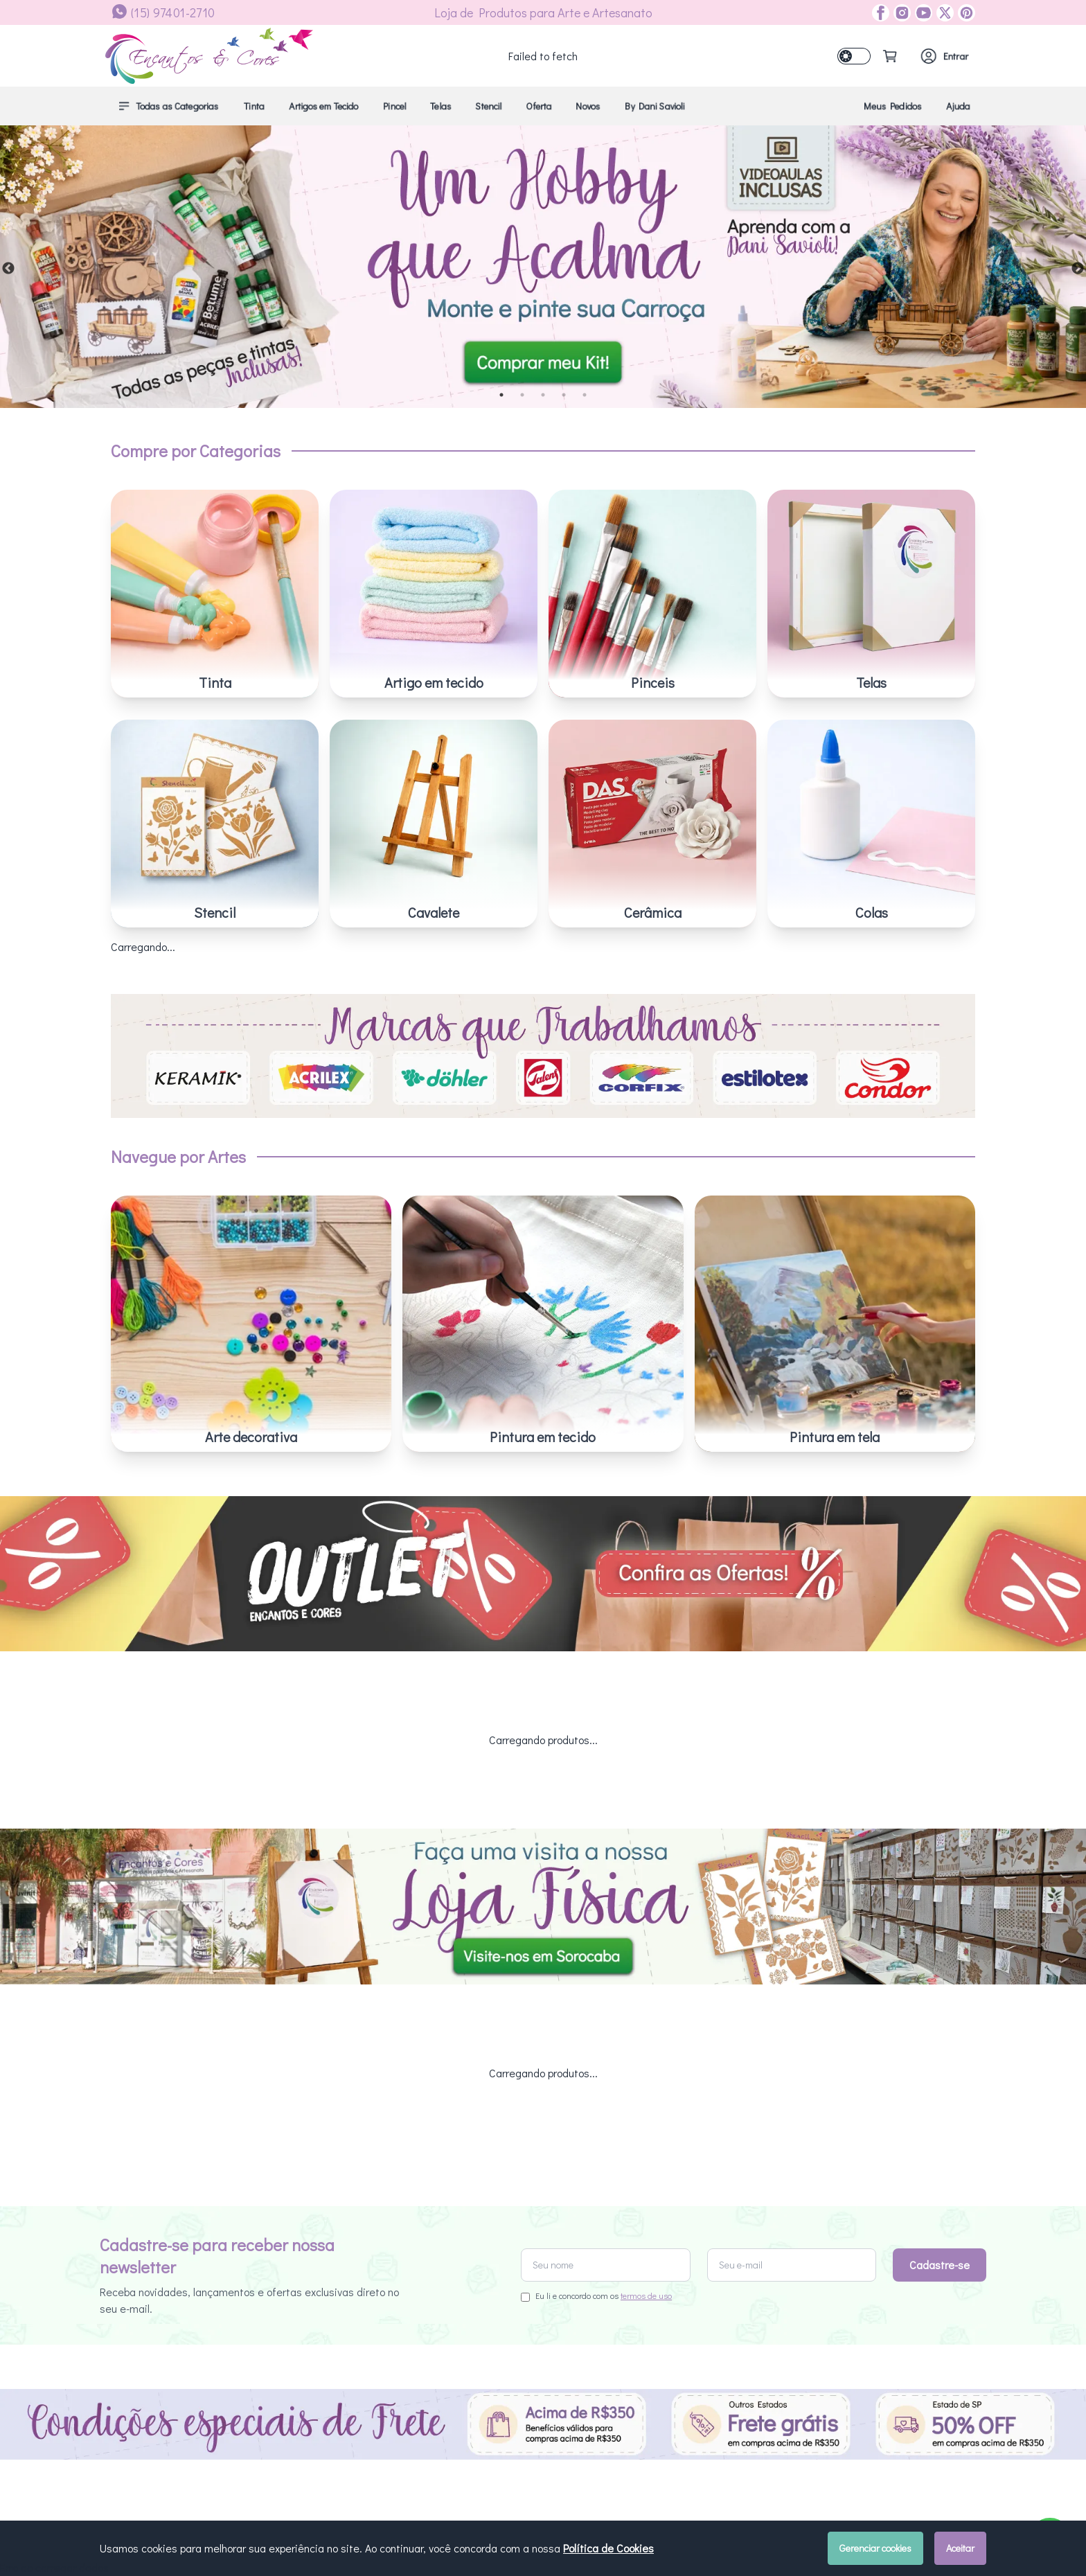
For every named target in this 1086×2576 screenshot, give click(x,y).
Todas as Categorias (168, 106)
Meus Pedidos (893, 105)
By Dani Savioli (655, 105)
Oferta (539, 105)
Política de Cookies (608, 2548)
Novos (588, 105)
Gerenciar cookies (875, 2548)
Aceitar (960, 2548)
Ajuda (958, 105)
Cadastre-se (939, 2264)
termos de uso (646, 2295)
